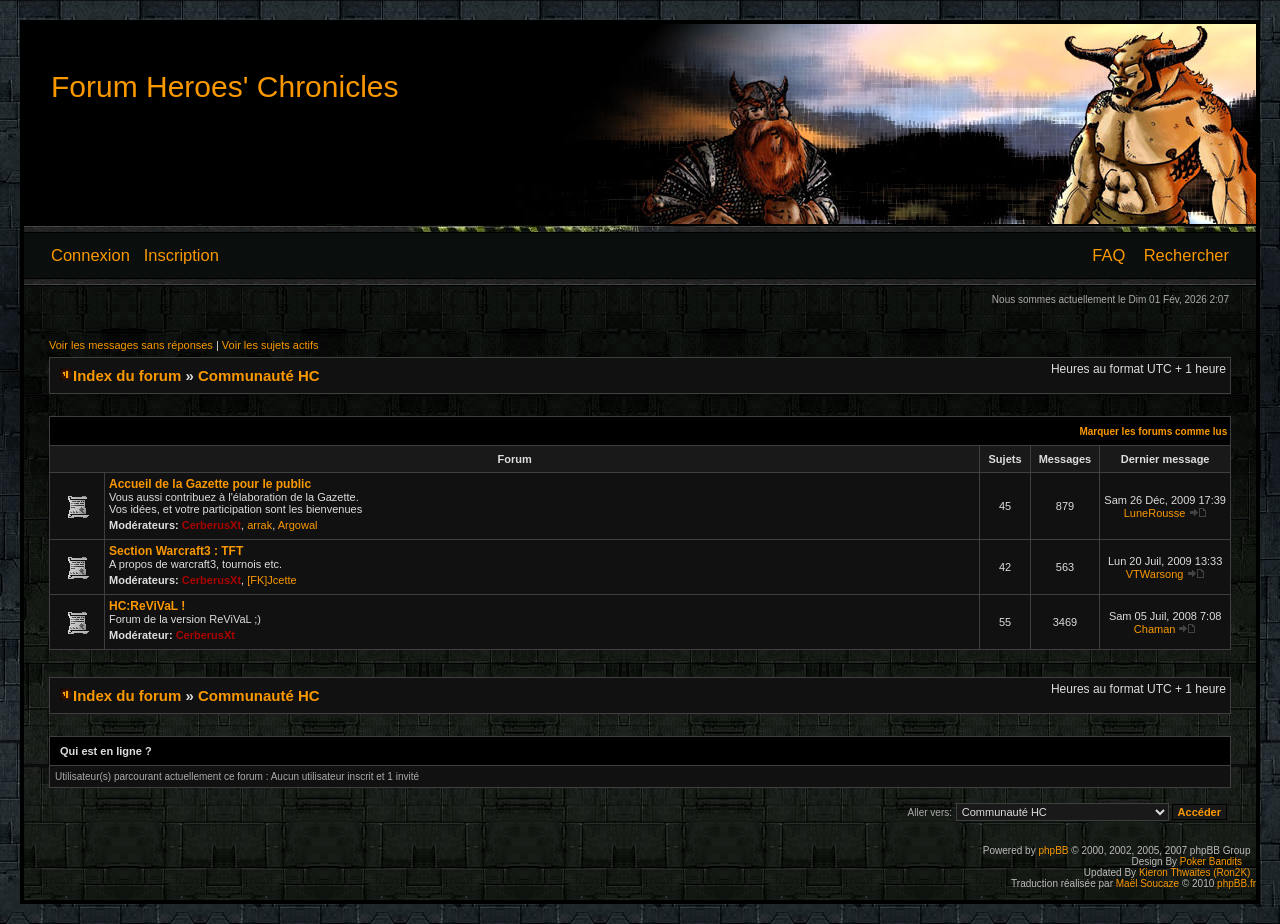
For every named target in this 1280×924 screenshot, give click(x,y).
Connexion (90, 255)
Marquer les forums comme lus (1153, 431)
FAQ (1108, 255)
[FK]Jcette (272, 580)
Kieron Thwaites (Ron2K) (1195, 872)
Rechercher (1186, 255)
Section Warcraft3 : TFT (176, 551)
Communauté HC (259, 375)
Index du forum (127, 375)
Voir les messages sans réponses (131, 345)
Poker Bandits (1211, 861)
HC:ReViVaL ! (147, 606)
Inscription (181, 255)
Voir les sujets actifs (270, 345)
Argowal (298, 525)
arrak (259, 525)
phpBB (1053, 850)
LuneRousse (1155, 513)
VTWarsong (1155, 574)
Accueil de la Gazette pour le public (210, 484)
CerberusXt (211, 525)
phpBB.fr (1236, 883)
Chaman (1155, 629)
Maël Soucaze (1147, 883)
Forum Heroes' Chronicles (225, 86)
